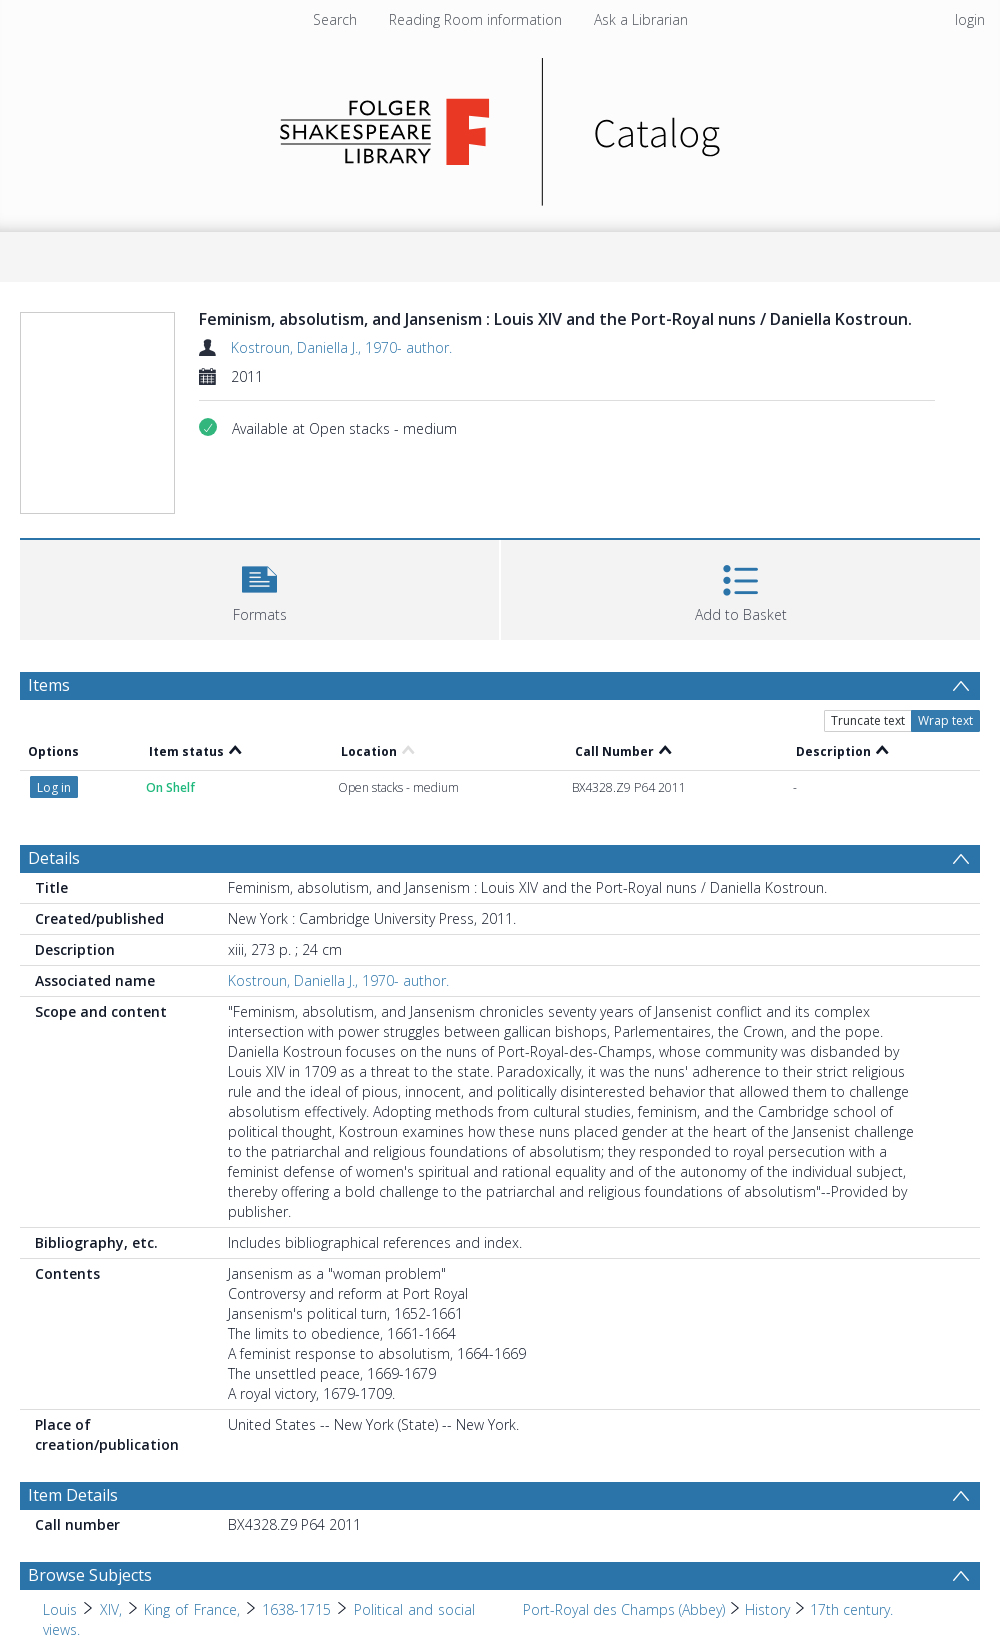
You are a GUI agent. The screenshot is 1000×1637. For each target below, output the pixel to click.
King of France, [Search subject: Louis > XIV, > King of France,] (192, 1609)
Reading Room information (475, 19)
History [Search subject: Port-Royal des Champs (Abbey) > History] (767, 1609)
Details (54, 858)
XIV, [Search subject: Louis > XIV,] (111, 1609)
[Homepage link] (500, 126)
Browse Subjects (90, 1575)
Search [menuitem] (335, 19)
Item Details (73, 1495)
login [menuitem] (970, 19)
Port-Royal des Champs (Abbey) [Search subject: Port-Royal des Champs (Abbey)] (624, 1609)
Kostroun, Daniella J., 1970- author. (341, 347)
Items (49, 685)
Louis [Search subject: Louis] (60, 1609)
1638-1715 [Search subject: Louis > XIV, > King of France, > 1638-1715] (296, 1609)
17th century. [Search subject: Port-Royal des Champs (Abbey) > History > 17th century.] (851, 1609)
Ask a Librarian (641, 19)
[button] (259, 587)
